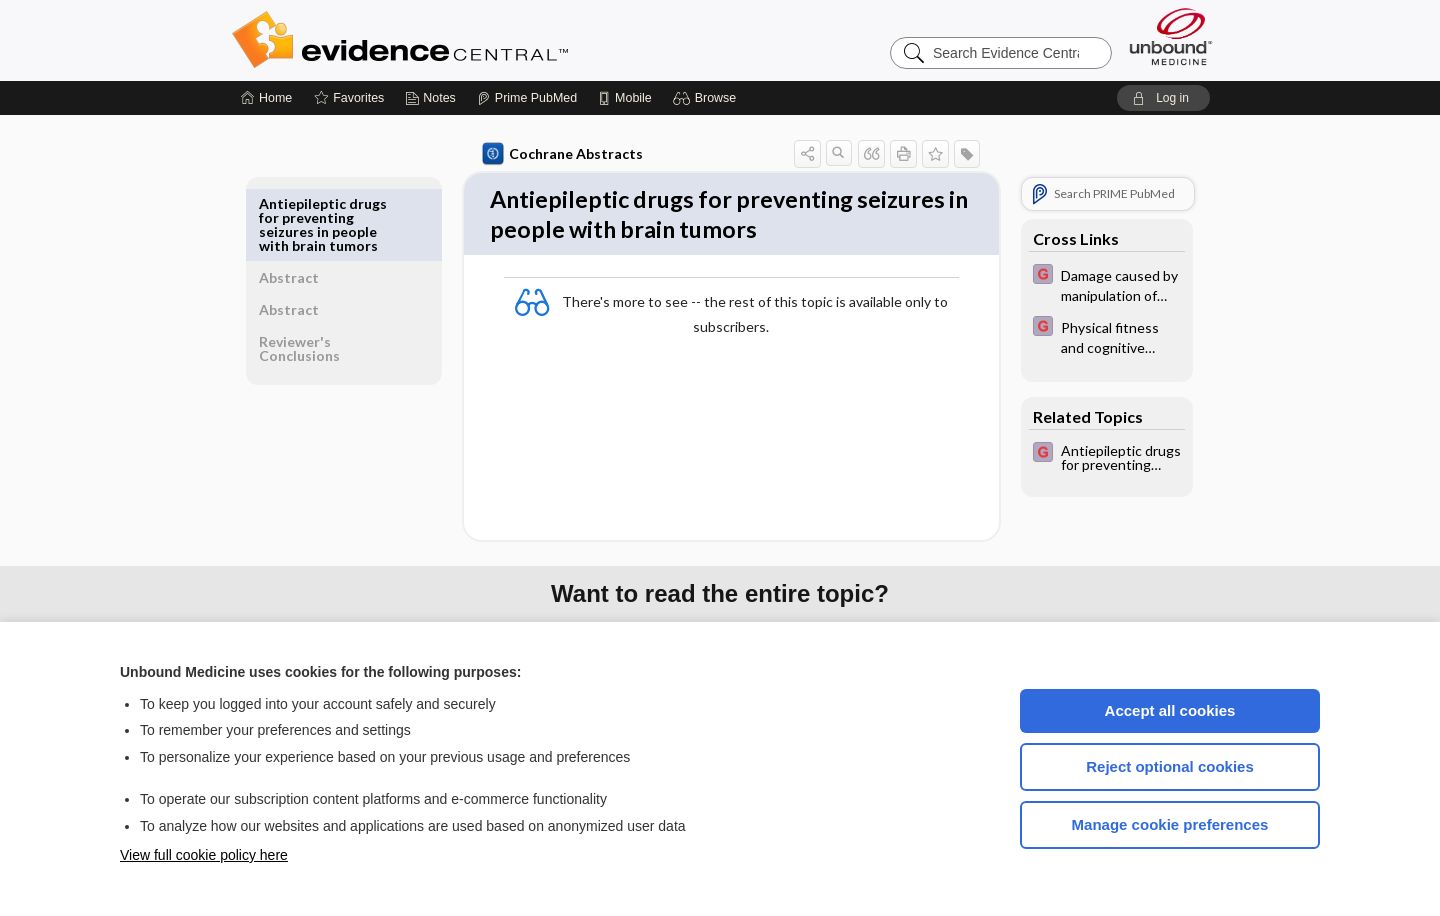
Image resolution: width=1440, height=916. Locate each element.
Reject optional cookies (1170, 766)
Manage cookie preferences (1170, 824)
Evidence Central (480, 40)
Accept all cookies (1170, 710)
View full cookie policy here (204, 855)
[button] (707, 98)
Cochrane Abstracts (559, 154)
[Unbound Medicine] (1171, 36)
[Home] (266, 98)
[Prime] (527, 98)
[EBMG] (1103, 284)
